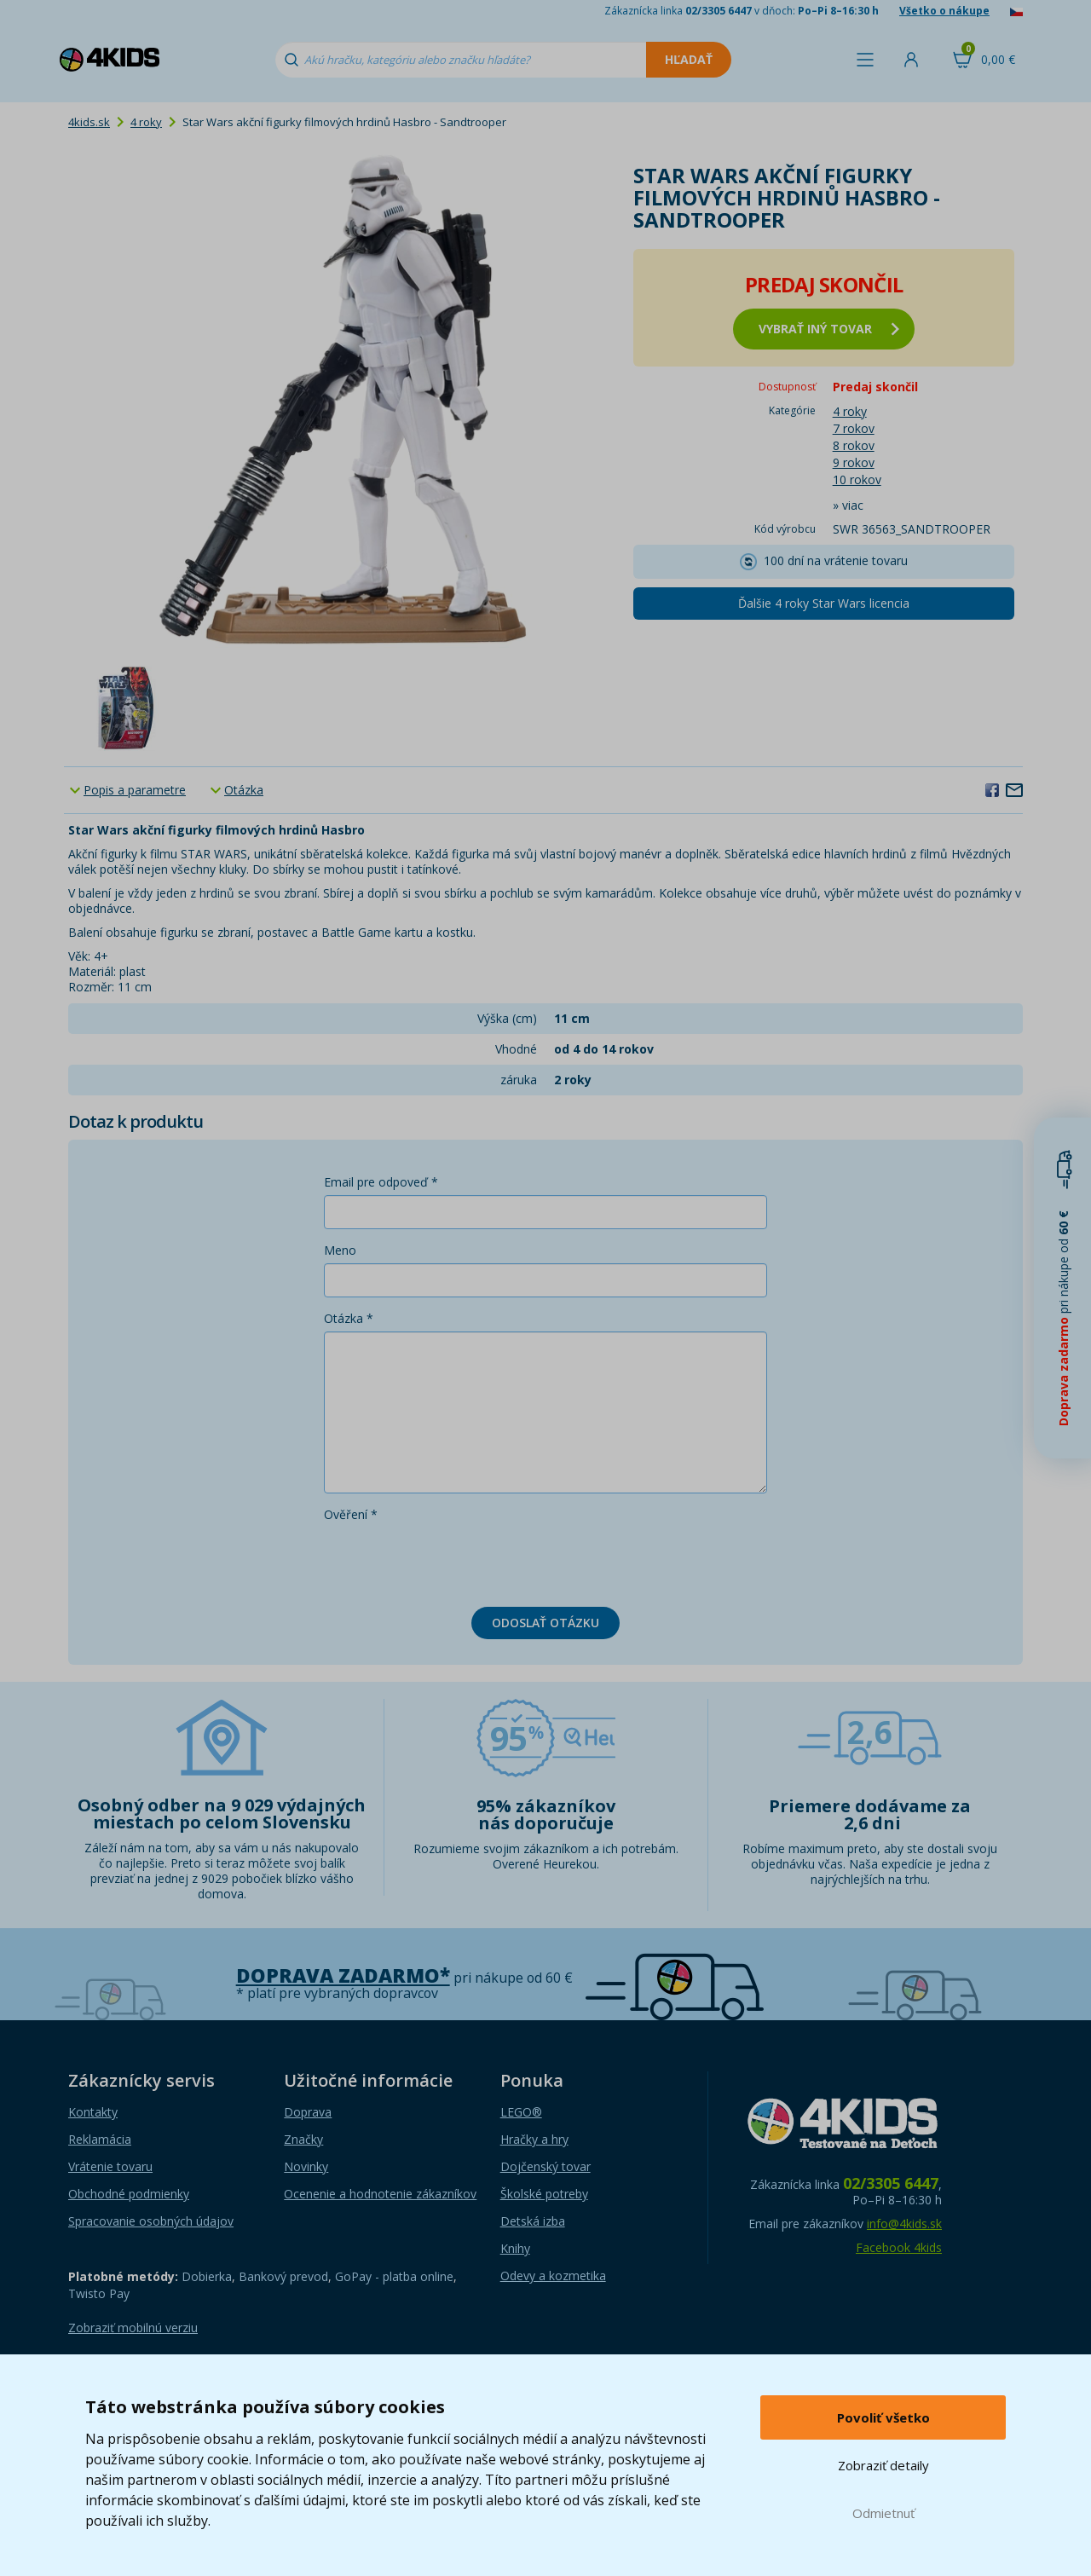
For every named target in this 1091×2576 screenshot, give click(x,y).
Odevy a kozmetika (553, 2275)
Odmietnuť (883, 2512)
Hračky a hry (534, 2139)
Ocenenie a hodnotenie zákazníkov (380, 2194)
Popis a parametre (135, 790)
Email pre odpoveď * (381, 1182)
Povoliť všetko (883, 2417)
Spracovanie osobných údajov (151, 2221)
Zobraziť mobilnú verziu (133, 2327)
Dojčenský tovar (545, 2166)
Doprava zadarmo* (343, 1975)
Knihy (515, 2248)
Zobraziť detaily (883, 2465)
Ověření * (351, 1514)
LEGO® (521, 2112)
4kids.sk (89, 122)
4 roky (146, 122)
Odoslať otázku (545, 1622)
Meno (340, 1250)
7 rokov (854, 428)
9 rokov (854, 462)
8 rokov (854, 445)
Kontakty (93, 2112)
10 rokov (857, 479)
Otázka (243, 790)
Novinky (306, 2166)
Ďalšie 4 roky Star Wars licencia (823, 603)
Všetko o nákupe (944, 10)
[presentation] (453, 1561)
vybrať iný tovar (829, 329)
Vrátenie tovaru (110, 2166)
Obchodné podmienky (128, 2194)
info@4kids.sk (904, 2223)
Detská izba (532, 2221)
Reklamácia (99, 2139)
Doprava (308, 2112)
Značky (303, 2139)
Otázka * (348, 1318)
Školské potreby (544, 2194)
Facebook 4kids (899, 2247)
